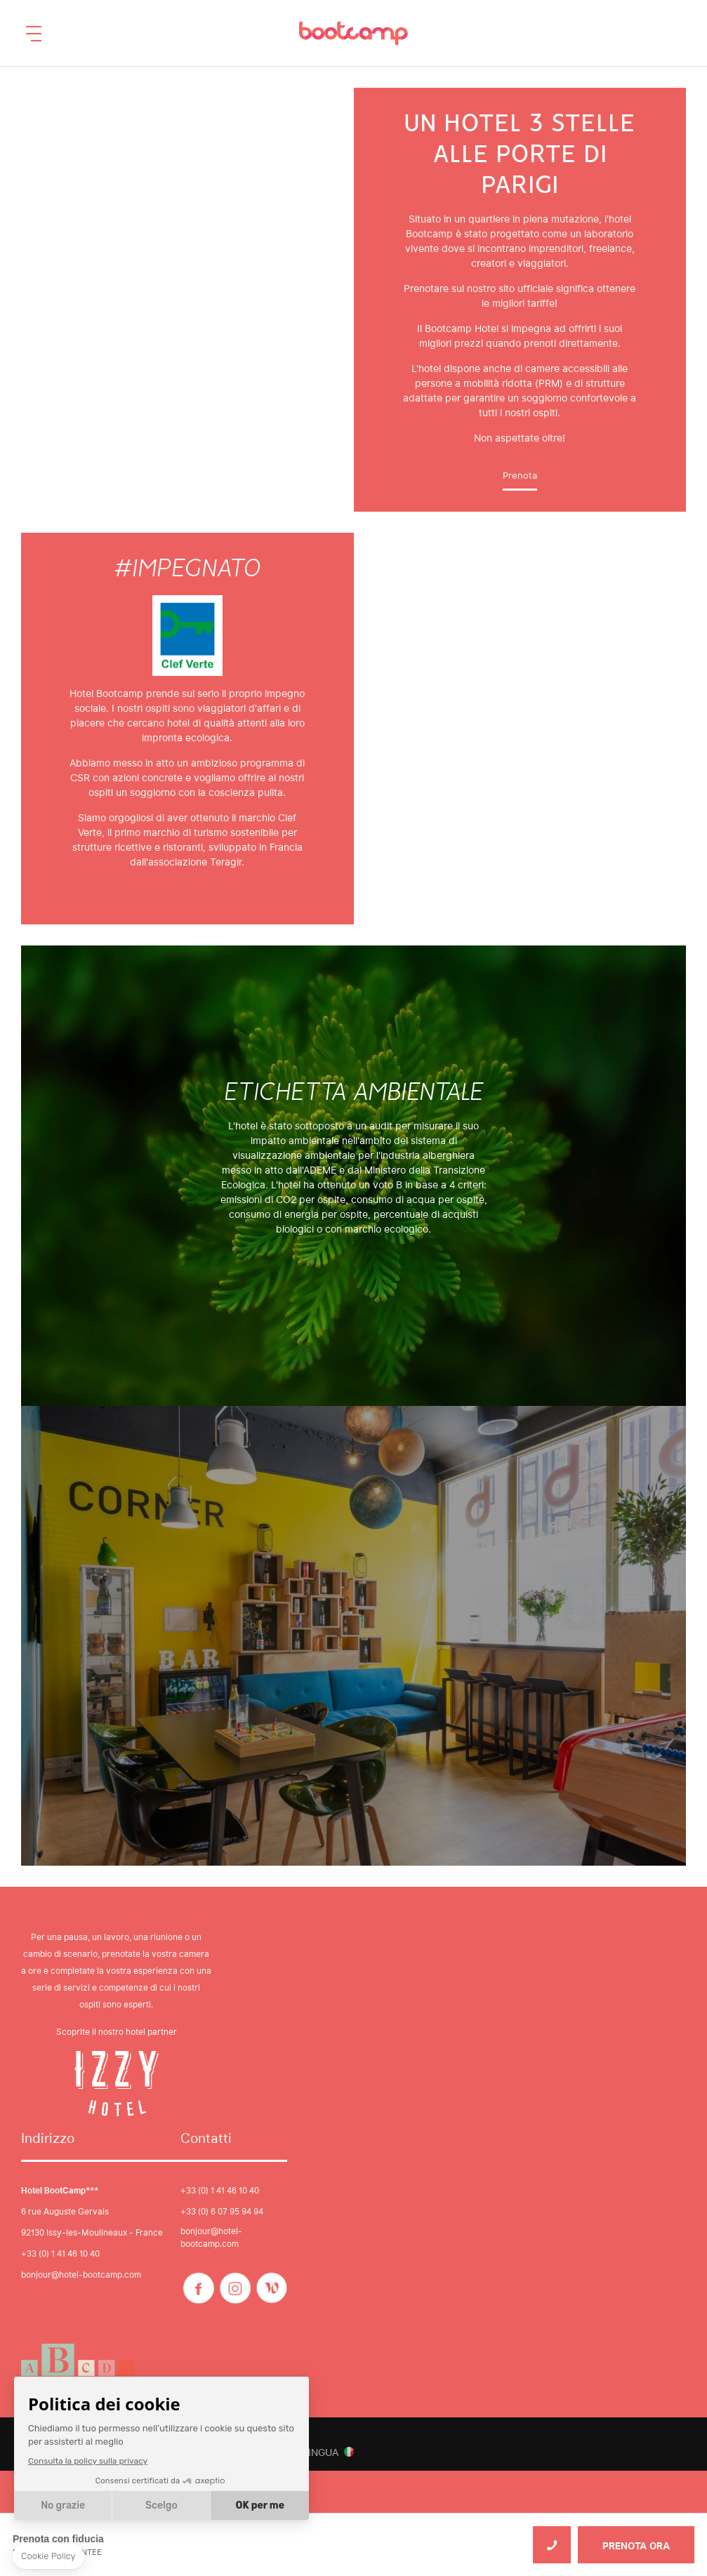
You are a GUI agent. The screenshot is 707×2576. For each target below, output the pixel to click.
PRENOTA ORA (636, 2545)
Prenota (520, 475)
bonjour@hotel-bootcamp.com (81, 2274)
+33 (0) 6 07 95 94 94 (221, 2211)
